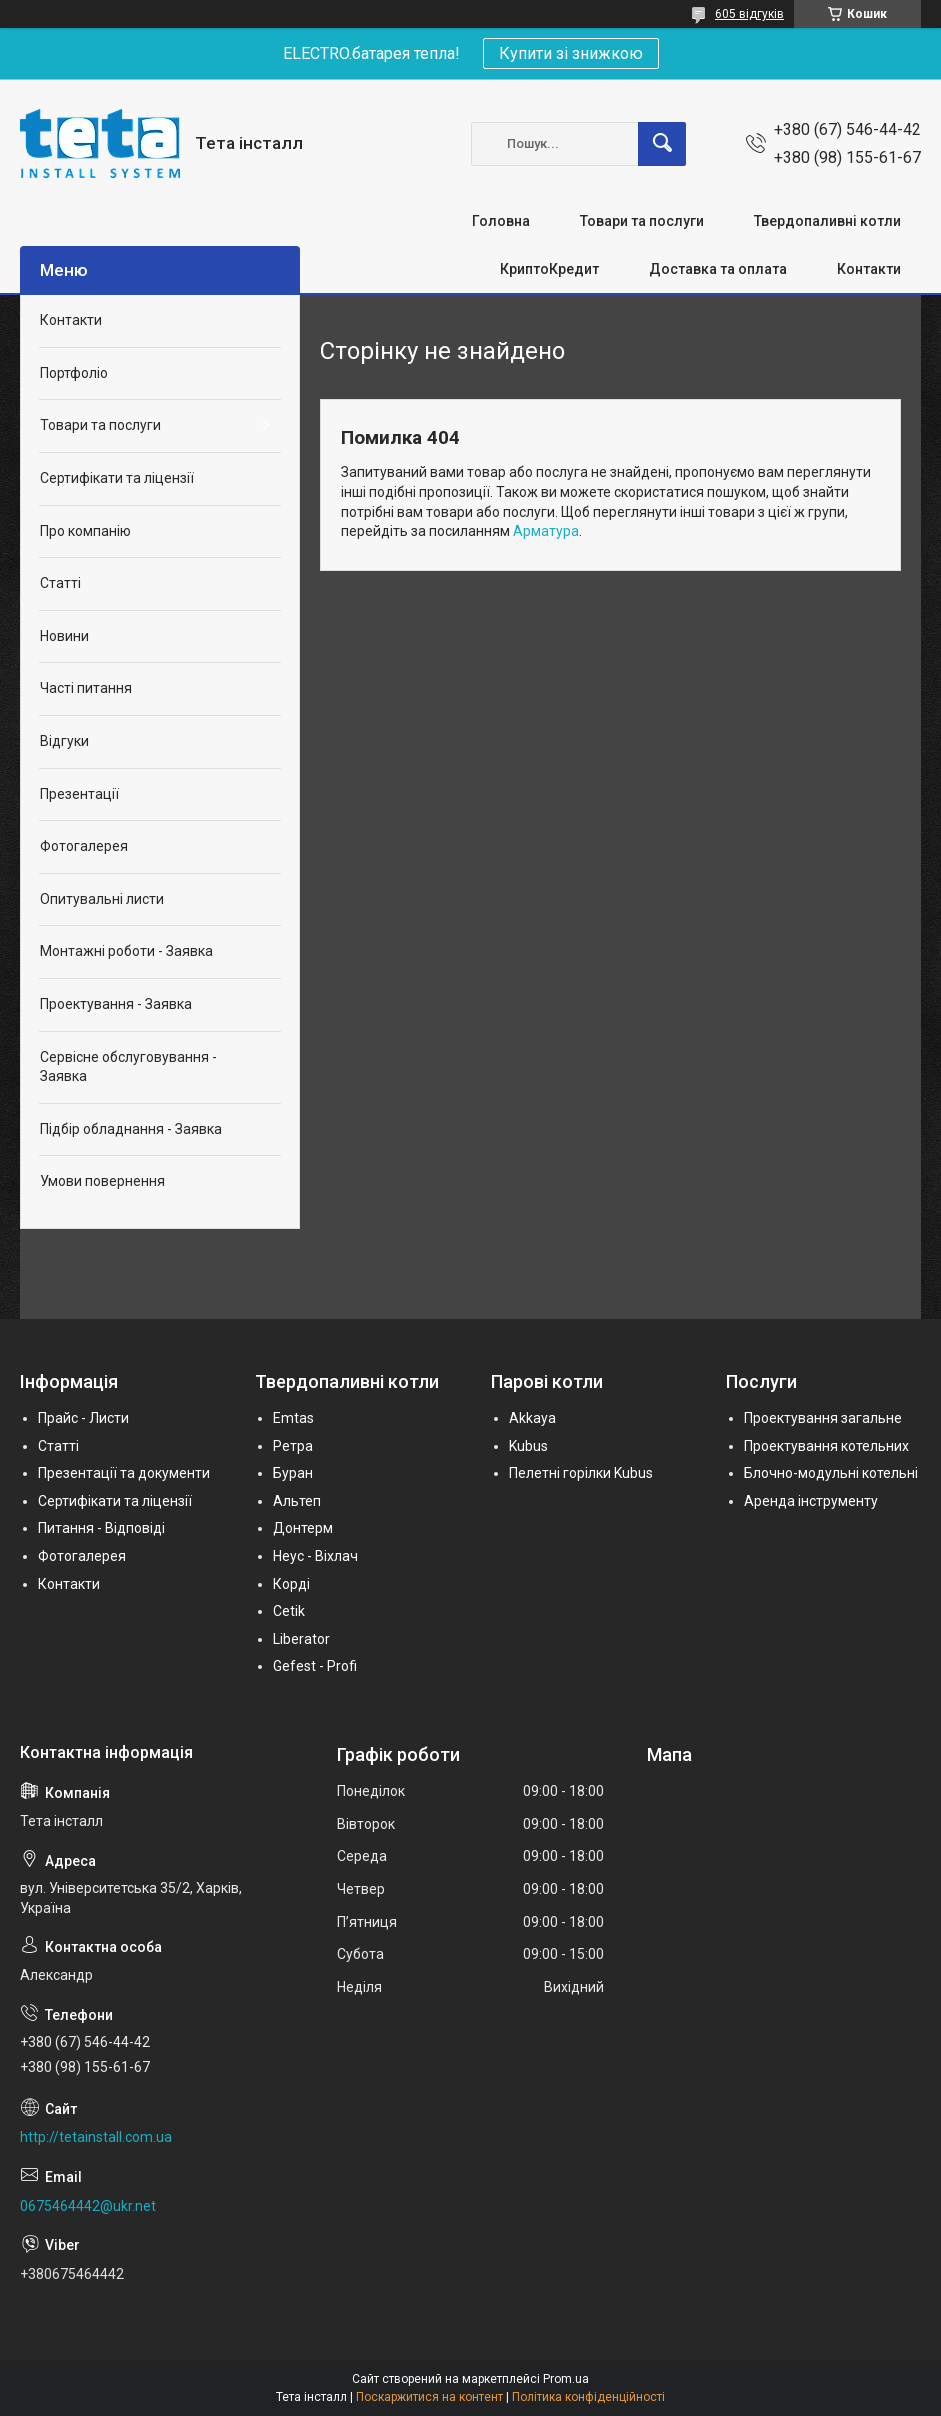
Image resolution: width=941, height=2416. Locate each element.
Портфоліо (74, 373)
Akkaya (532, 1418)
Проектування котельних (826, 1446)
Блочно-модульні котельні (831, 1473)
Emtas (293, 1418)
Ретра (293, 1446)
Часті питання (86, 688)
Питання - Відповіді (101, 1528)
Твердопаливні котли (827, 221)
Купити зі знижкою (571, 53)
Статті (60, 583)
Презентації (79, 794)
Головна (501, 221)
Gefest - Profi (315, 1666)
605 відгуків (749, 14)
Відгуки (64, 741)
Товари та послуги (642, 221)
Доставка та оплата (718, 269)
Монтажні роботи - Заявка (126, 951)
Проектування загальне (823, 1418)
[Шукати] (662, 144)
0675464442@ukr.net (88, 2206)
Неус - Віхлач (315, 1556)
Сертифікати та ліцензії (117, 478)
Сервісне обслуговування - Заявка (128, 1067)
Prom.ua (566, 2379)
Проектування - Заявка (116, 1004)
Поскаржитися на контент (429, 2397)
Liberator (301, 1639)
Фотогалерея (84, 846)
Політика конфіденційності (588, 2397)
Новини (64, 636)
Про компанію (85, 531)
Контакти (869, 269)
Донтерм (303, 1528)
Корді (291, 1584)
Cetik (289, 1611)
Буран (293, 1473)
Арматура (546, 531)
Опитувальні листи (102, 899)
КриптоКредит (549, 269)
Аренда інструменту (811, 1501)
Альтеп (297, 1501)
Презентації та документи (124, 1473)
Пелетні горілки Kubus (581, 1473)
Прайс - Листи (83, 1418)
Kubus (528, 1446)
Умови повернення (102, 1181)
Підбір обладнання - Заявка (131, 1129)
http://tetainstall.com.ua (96, 2137)
